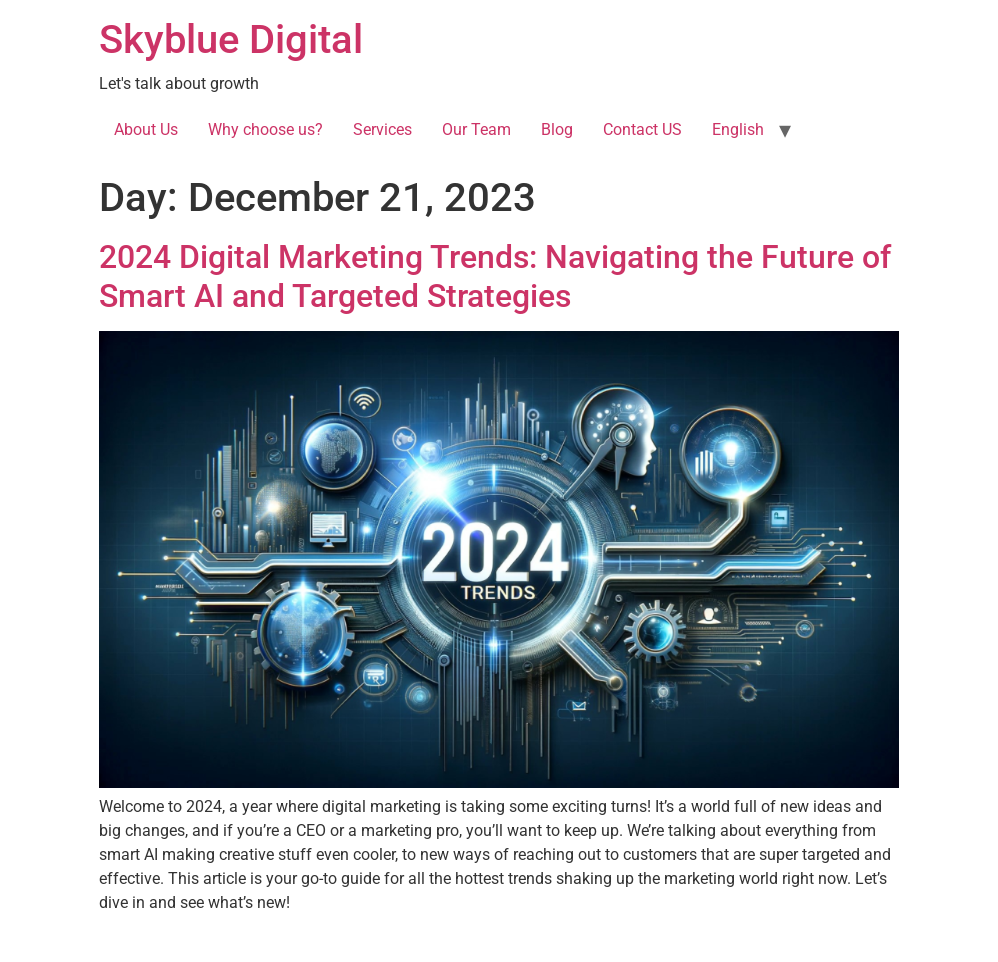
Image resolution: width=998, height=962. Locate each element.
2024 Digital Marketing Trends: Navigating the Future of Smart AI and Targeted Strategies (495, 276)
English (738, 129)
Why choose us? (265, 129)
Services (382, 129)
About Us (146, 129)
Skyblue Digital (231, 39)
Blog (557, 129)
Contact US (642, 129)
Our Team (476, 129)
